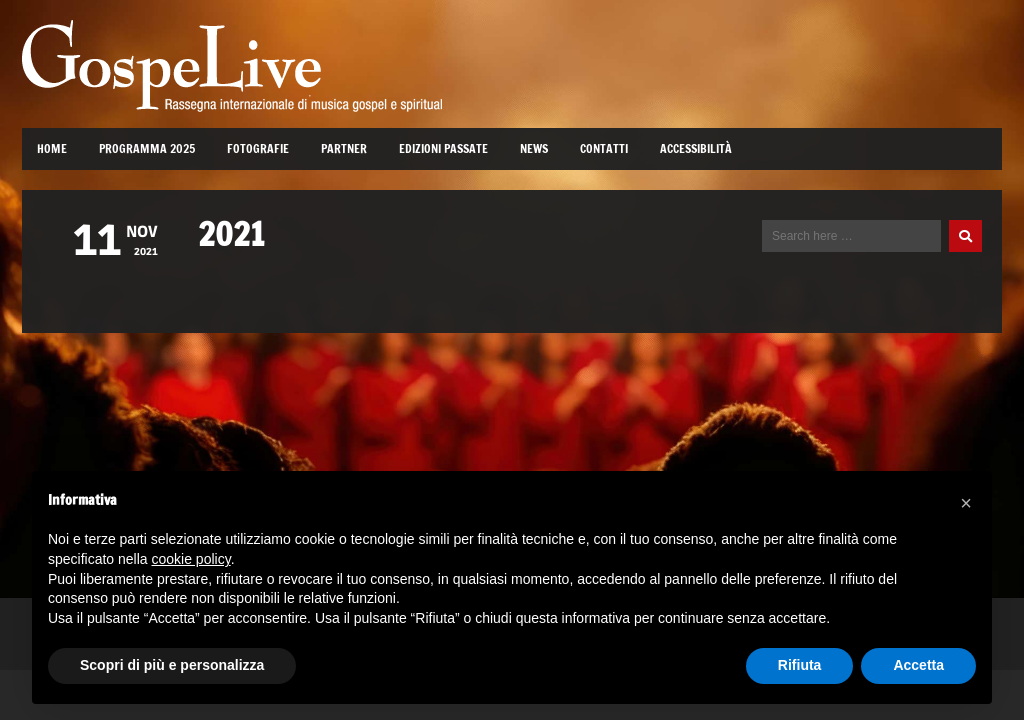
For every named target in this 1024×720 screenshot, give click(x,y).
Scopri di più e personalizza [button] (172, 665)
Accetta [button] (918, 665)
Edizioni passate (443, 148)
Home (52, 148)
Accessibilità (696, 148)
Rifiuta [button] (800, 665)
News (534, 148)
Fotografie (258, 148)
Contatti (604, 148)
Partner (344, 148)
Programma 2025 (147, 148)
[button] (966, 503)
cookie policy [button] (191, 559)
